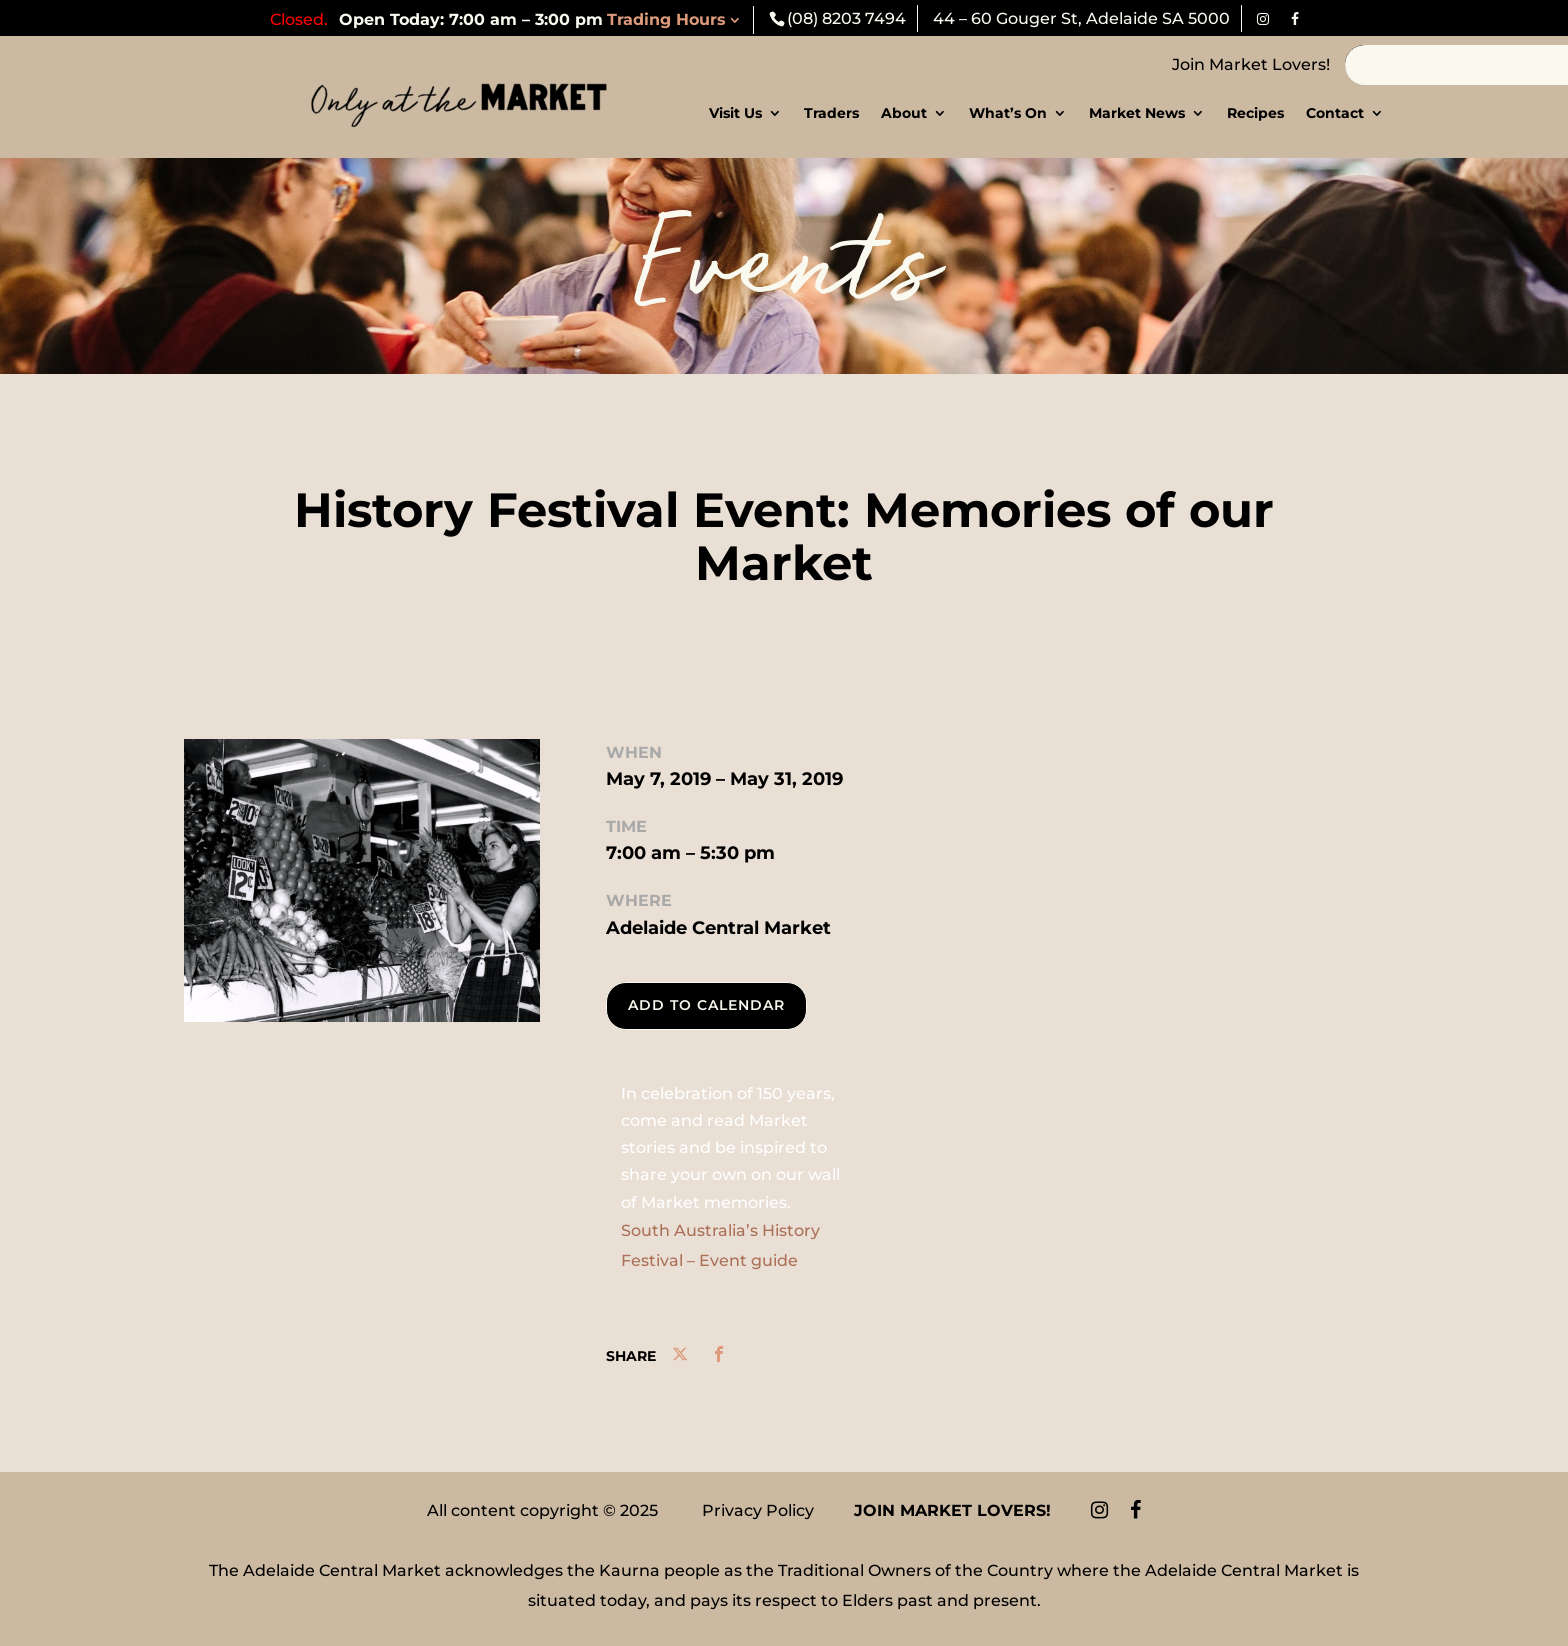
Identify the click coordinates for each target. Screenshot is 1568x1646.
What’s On (1008, 114)
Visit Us (735, 114)
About (904, 114)
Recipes (1255, 114)
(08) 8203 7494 (846, 18)
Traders (831, 114)
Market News (1137, 114)
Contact (1335, 114)
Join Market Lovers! (1251, 64)
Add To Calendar (706, 1005)
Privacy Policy (758, 1510)
